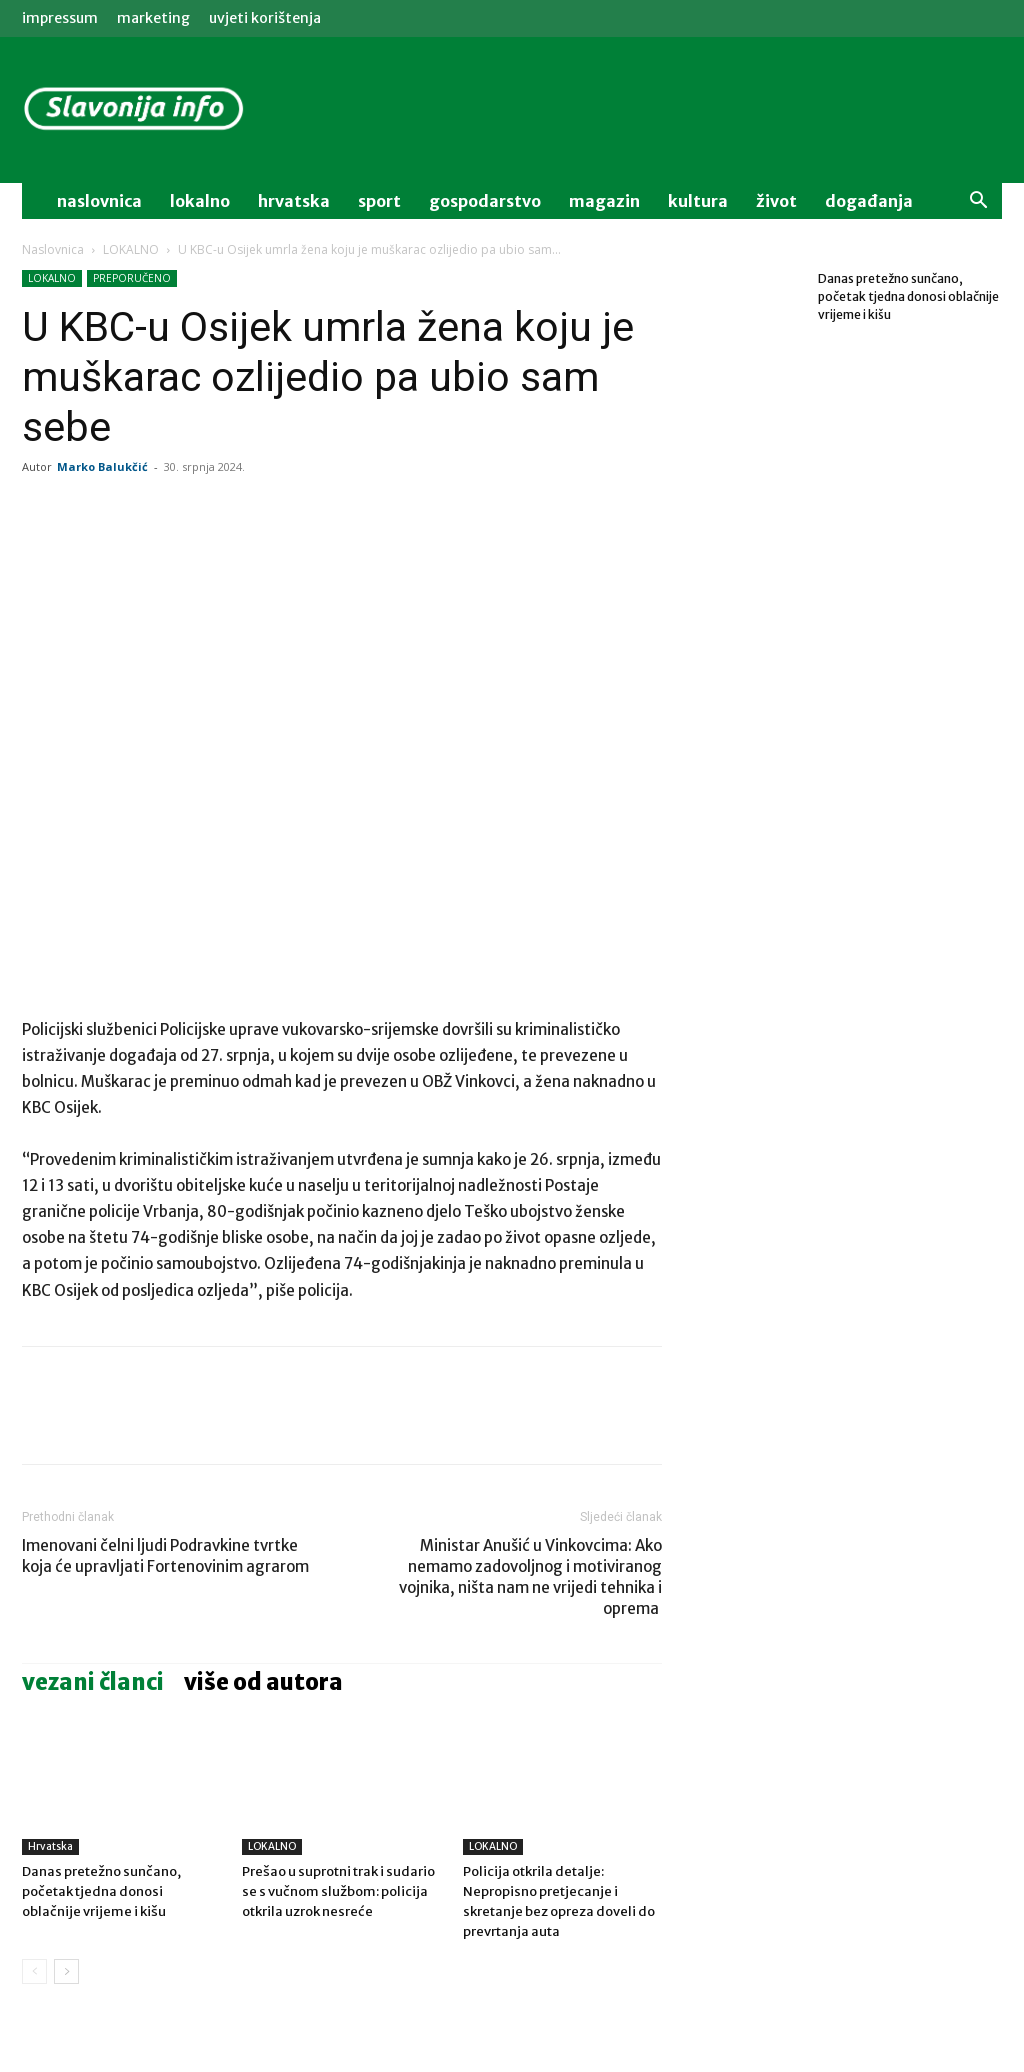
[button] (978, 202)
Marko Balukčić (102, 466)
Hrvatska (294, 201)
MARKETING (153, 18)
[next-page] (66, 1971)
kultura (698, 201)
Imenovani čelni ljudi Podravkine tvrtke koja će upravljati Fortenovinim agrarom (165, 1556)
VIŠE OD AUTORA (263, 1682)
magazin (604, 201)
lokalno (200, 201)
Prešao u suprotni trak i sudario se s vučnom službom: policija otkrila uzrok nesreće (338, 1891)
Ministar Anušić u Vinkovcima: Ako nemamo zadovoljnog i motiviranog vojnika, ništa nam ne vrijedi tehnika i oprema (530, 1577)
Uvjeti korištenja (265, 18)
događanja (869, 201)
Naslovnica (53, 249)
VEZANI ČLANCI (93, 1682)
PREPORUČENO (132, 278)
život (776, 201)
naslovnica (99, 201)
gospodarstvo (485, 201)
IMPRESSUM (60, 18)
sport (379, 201)
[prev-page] (34, 1971)
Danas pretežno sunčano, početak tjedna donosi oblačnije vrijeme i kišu (101, 1891)
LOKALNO (131, 249)
